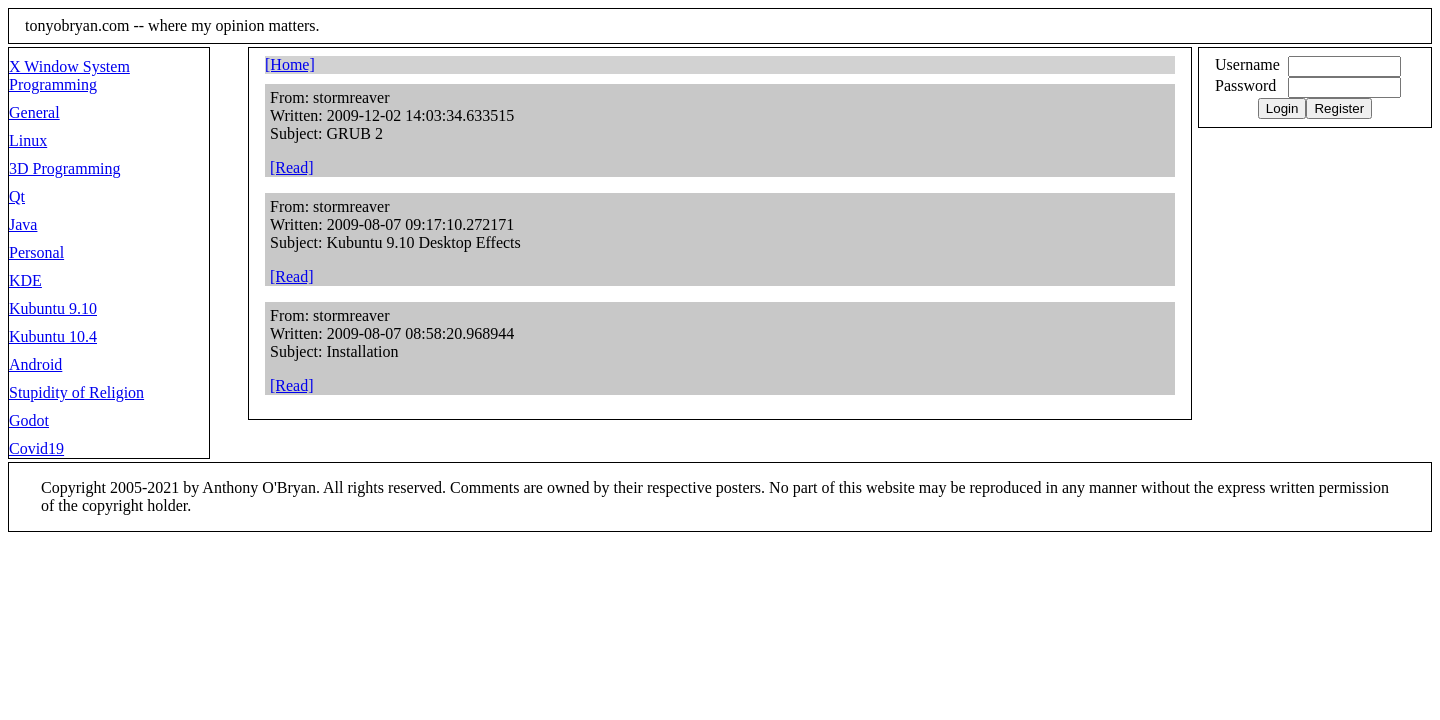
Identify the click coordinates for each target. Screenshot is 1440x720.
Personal (36, 252)
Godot (29, 420)
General (34, 112)
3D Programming (65, 168)
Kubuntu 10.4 (53, 336)
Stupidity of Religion (76, 392)
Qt (17, 196)
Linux (28, 140)
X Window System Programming (69, 75)
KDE (25, 280)
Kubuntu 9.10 (53, 308)
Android (35, 364)
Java (23, 224)
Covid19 (36, 448)
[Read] (292, 167)
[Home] (290, 64)
